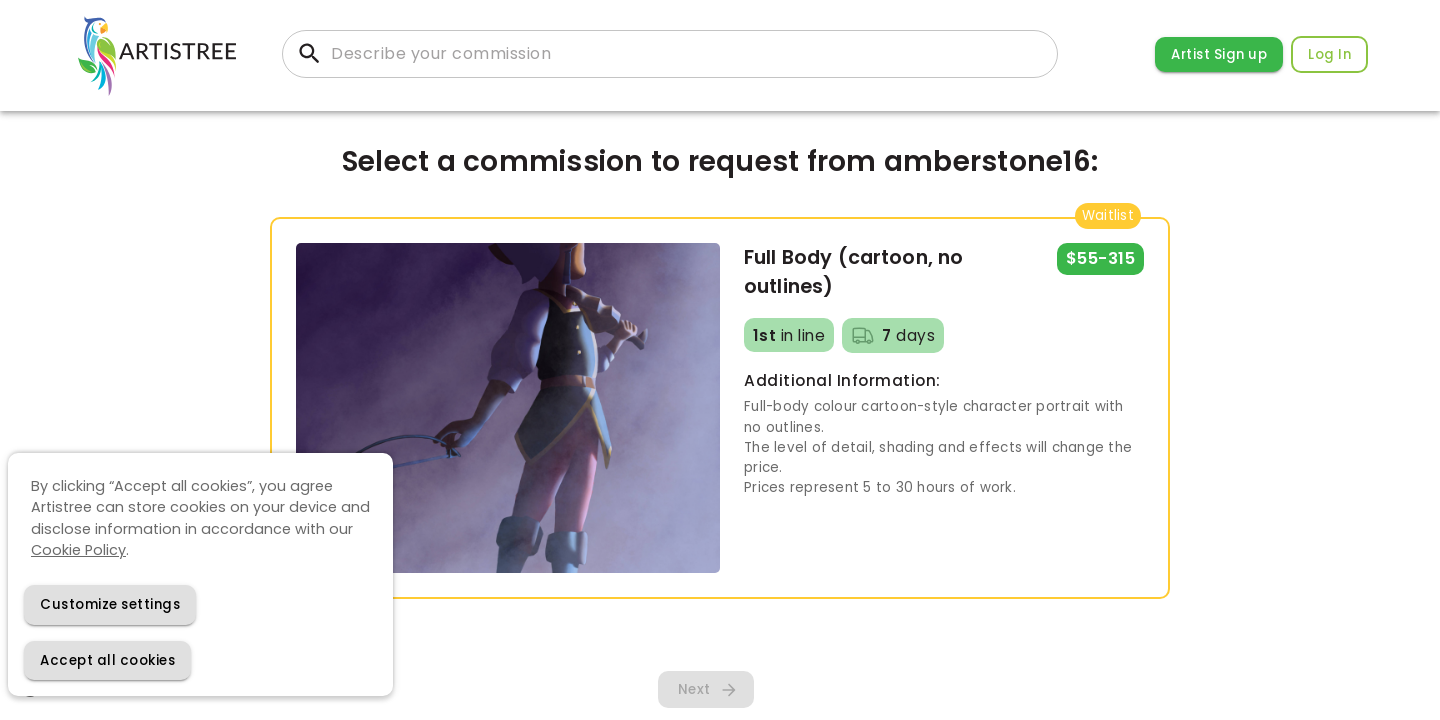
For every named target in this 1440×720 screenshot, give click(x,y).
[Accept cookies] (107, 660)
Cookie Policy (78, 550)
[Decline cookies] (110, 604)
